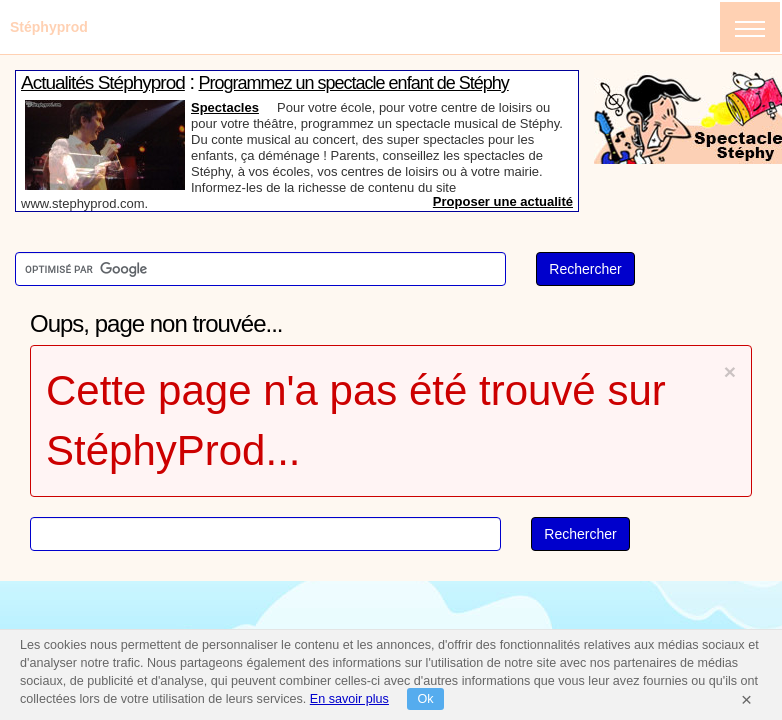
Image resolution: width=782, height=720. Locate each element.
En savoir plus (349, 699)
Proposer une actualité (503, 201)
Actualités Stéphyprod (103, 82)
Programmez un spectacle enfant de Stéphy (354, 83)
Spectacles (225, 107)
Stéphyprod (49, 27)
